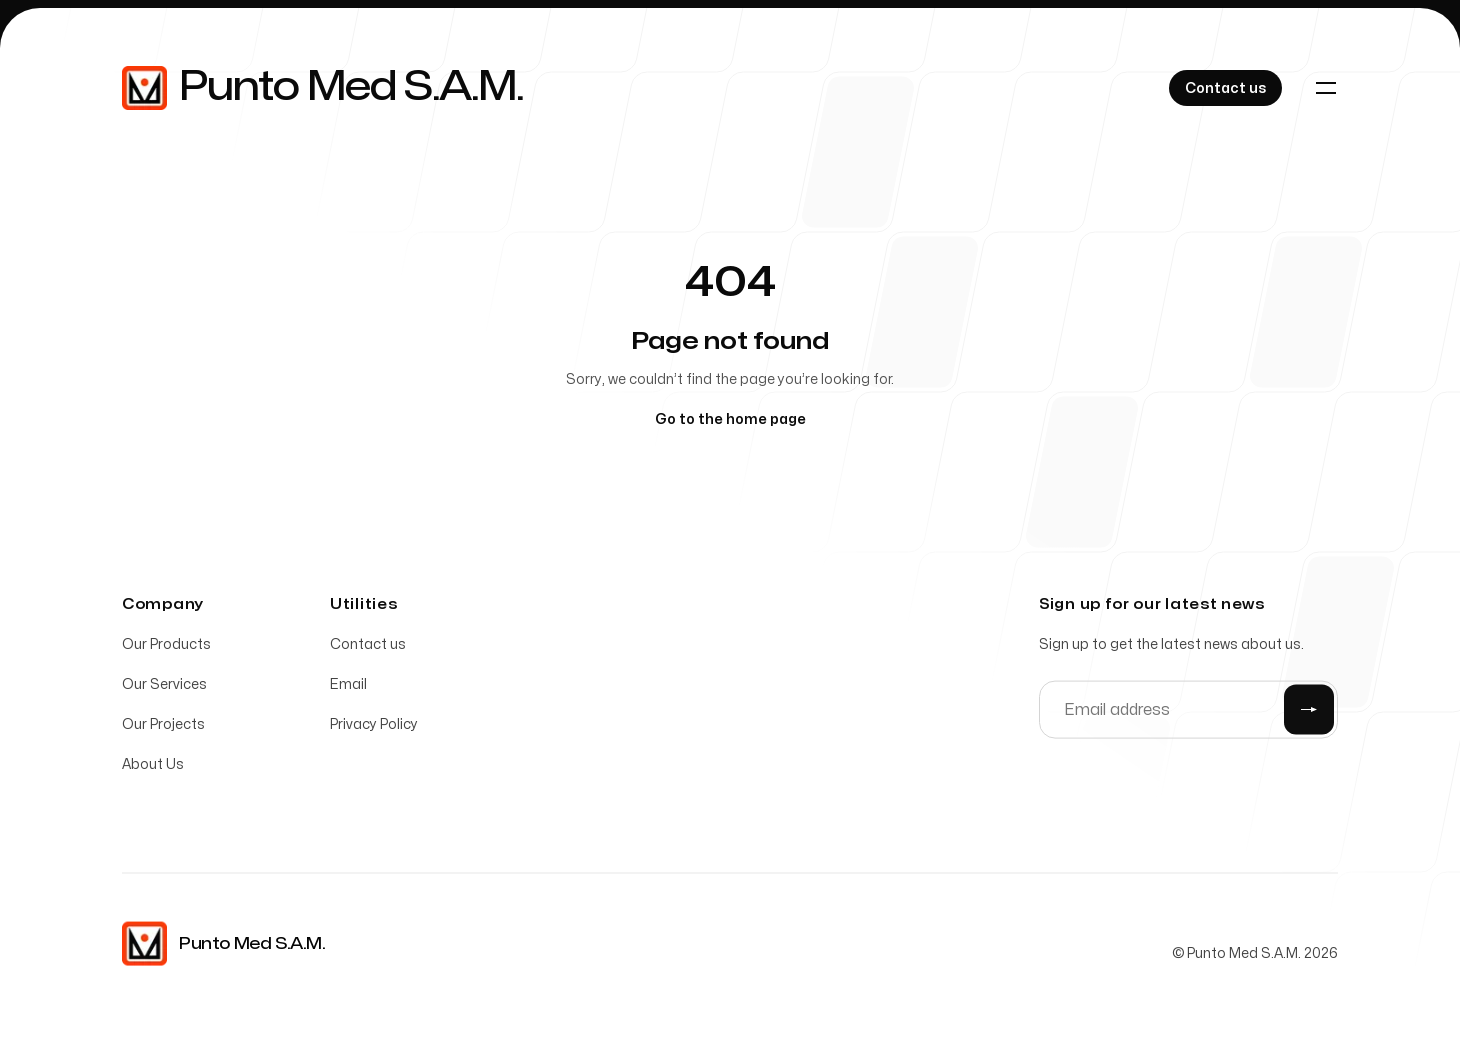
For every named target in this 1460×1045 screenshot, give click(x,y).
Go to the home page (730, 419)
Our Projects (163, 727)
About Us (153, 767)
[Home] (322, 88)
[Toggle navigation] (1326, 88)
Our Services (164, 687)
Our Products (166, 647)
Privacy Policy (374, 727)
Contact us (368, 647)
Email (348, 687)
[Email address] (1188, 713)
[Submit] (1309, 713)
